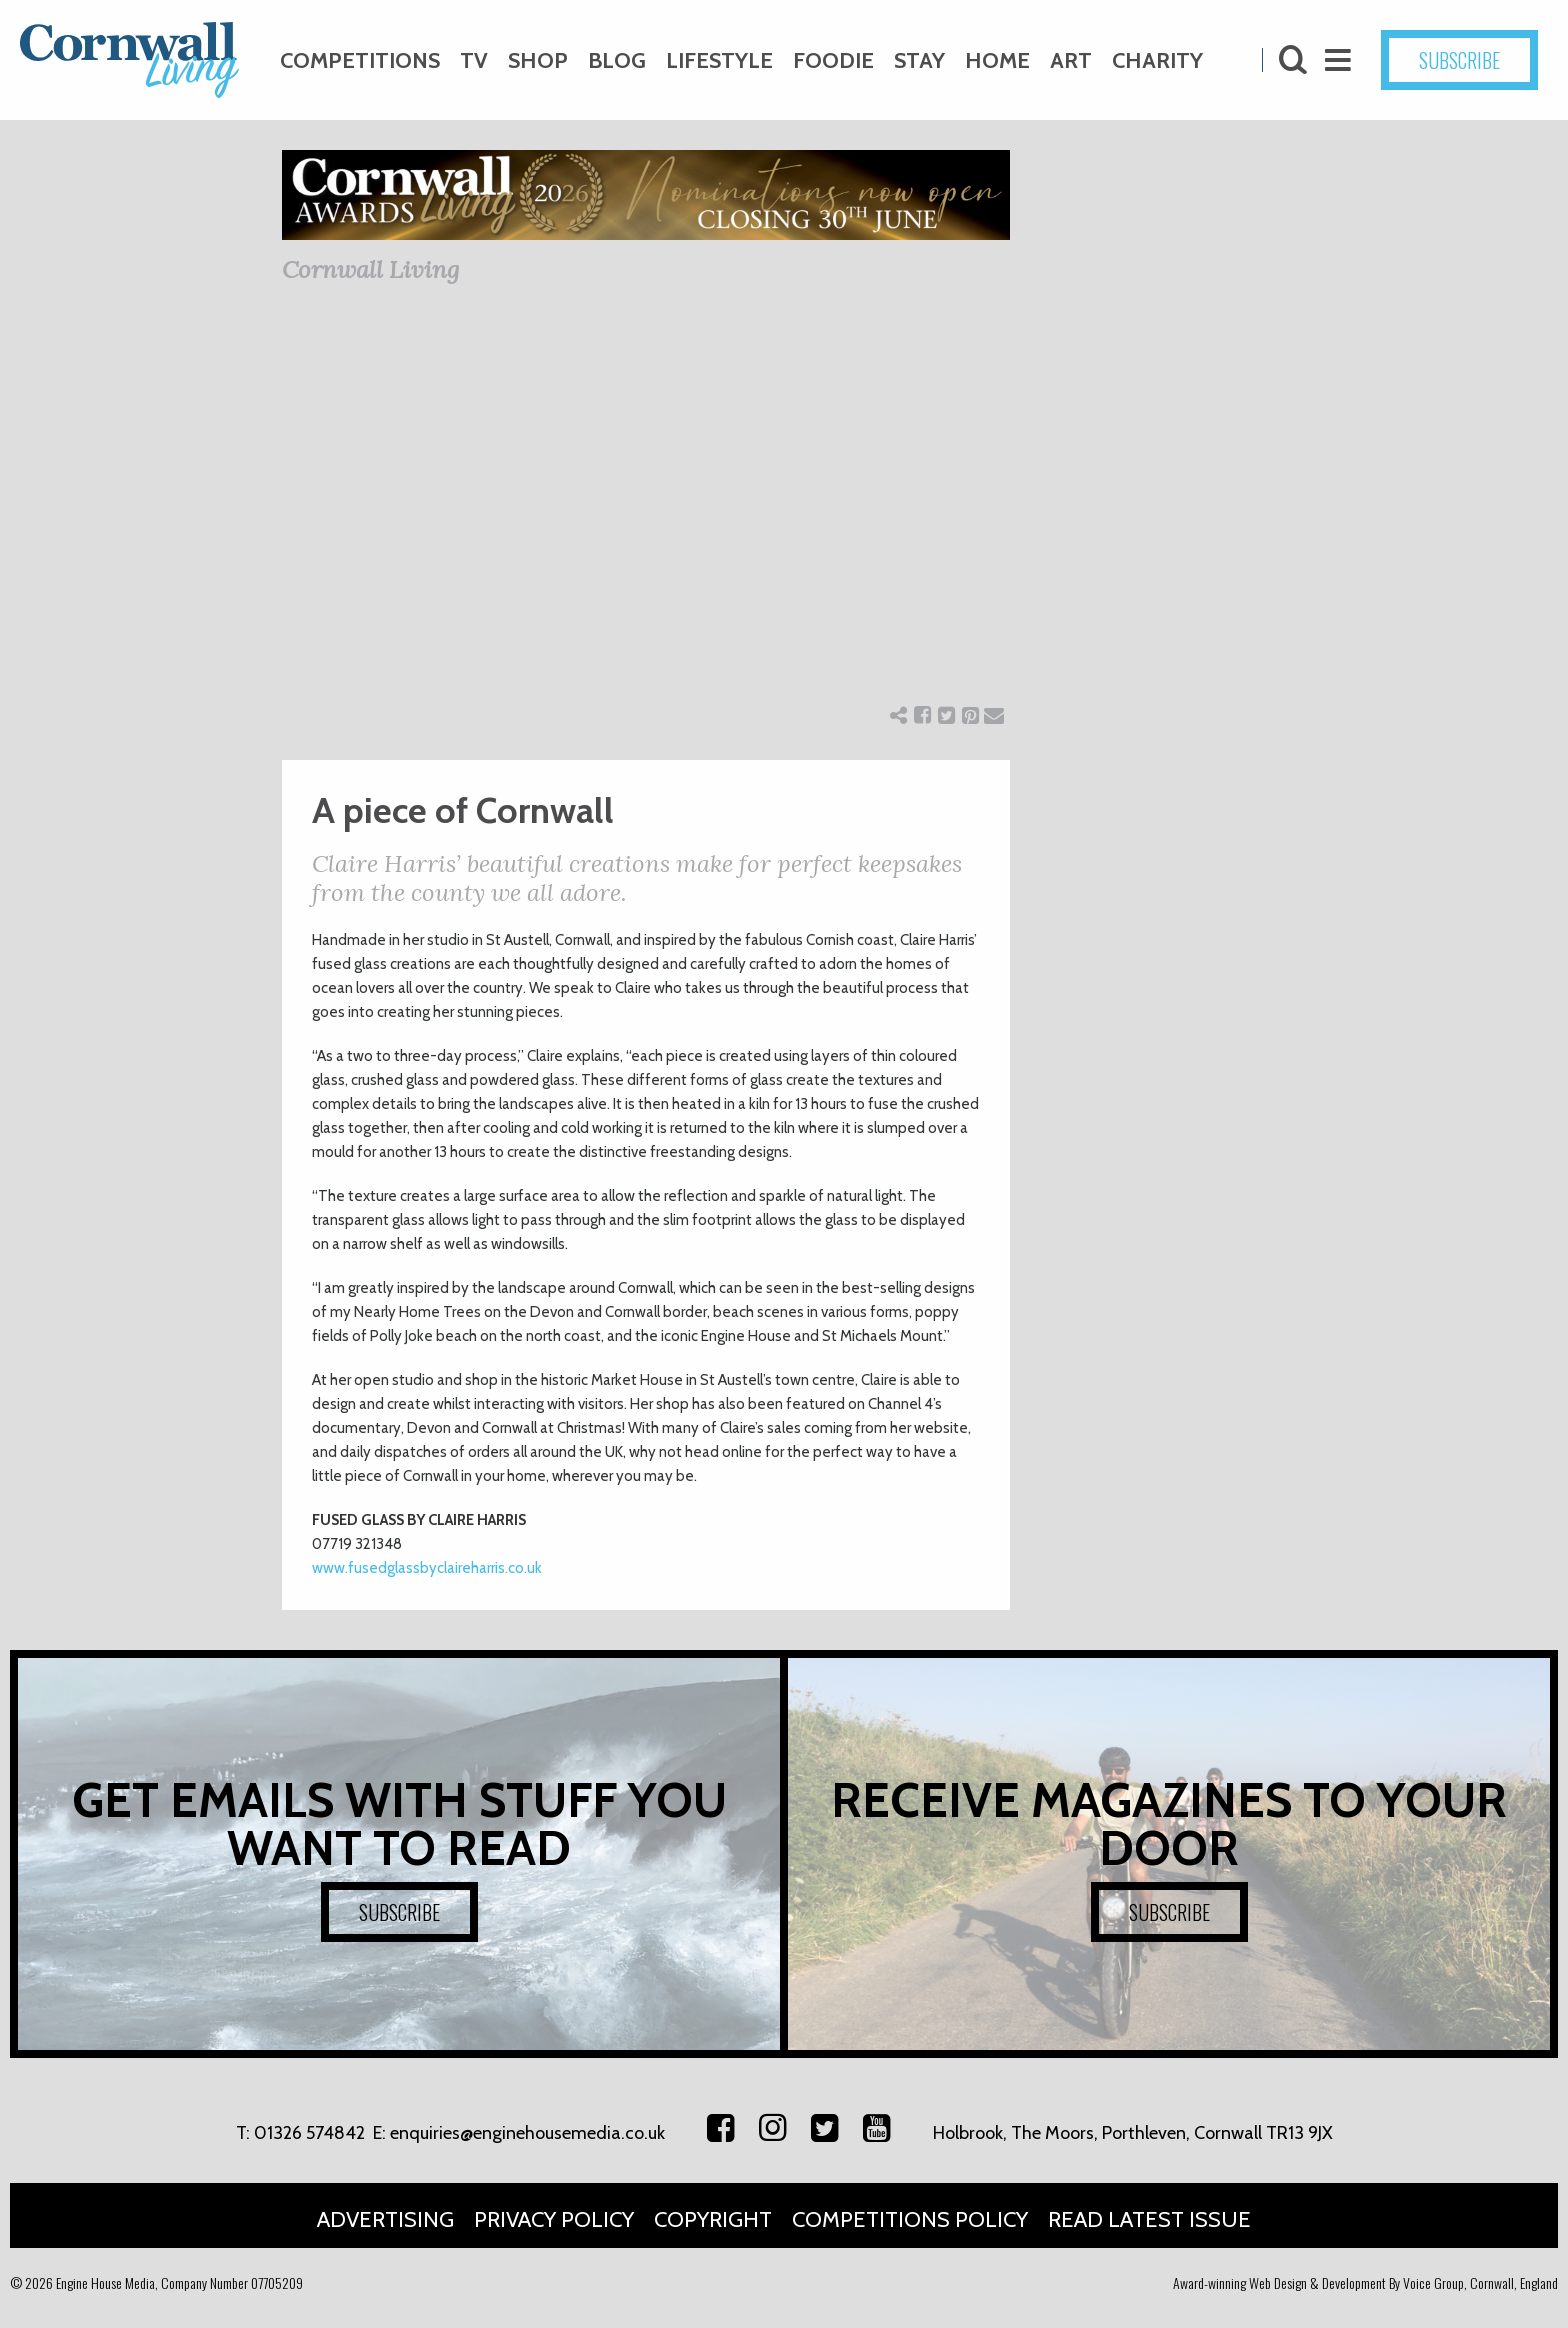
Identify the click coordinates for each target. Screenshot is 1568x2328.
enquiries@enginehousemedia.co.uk (527, 2133)
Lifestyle (719, 60)
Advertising (385, 2219)
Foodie (833, 60)
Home (997, 60)
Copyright (713, 2219)
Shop (538, 60)
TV (474, 60)
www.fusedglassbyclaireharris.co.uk (427, 1568)
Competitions (360, 60)
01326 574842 (309, 2133)
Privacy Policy (554, 2219)
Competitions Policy (910, 2219)
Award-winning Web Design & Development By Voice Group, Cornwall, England (1365, 2282)
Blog (617, 60)
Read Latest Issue (1149, 2219)
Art (1071, 60)
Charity (1157, 60)
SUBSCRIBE (1459, 60)
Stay (919, 60)
